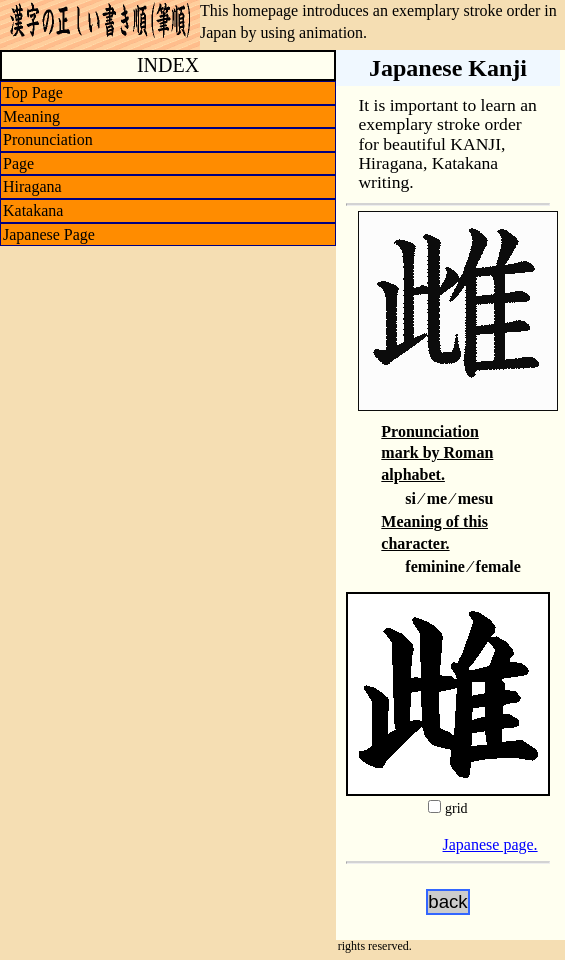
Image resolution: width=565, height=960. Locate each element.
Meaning (31, 116)
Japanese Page (49, 234)
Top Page (33, 92)
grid (456, 808)
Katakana (33, 210)
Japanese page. (490, 844)
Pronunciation (48, 139)
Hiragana (32, 186)
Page (18, 163)
